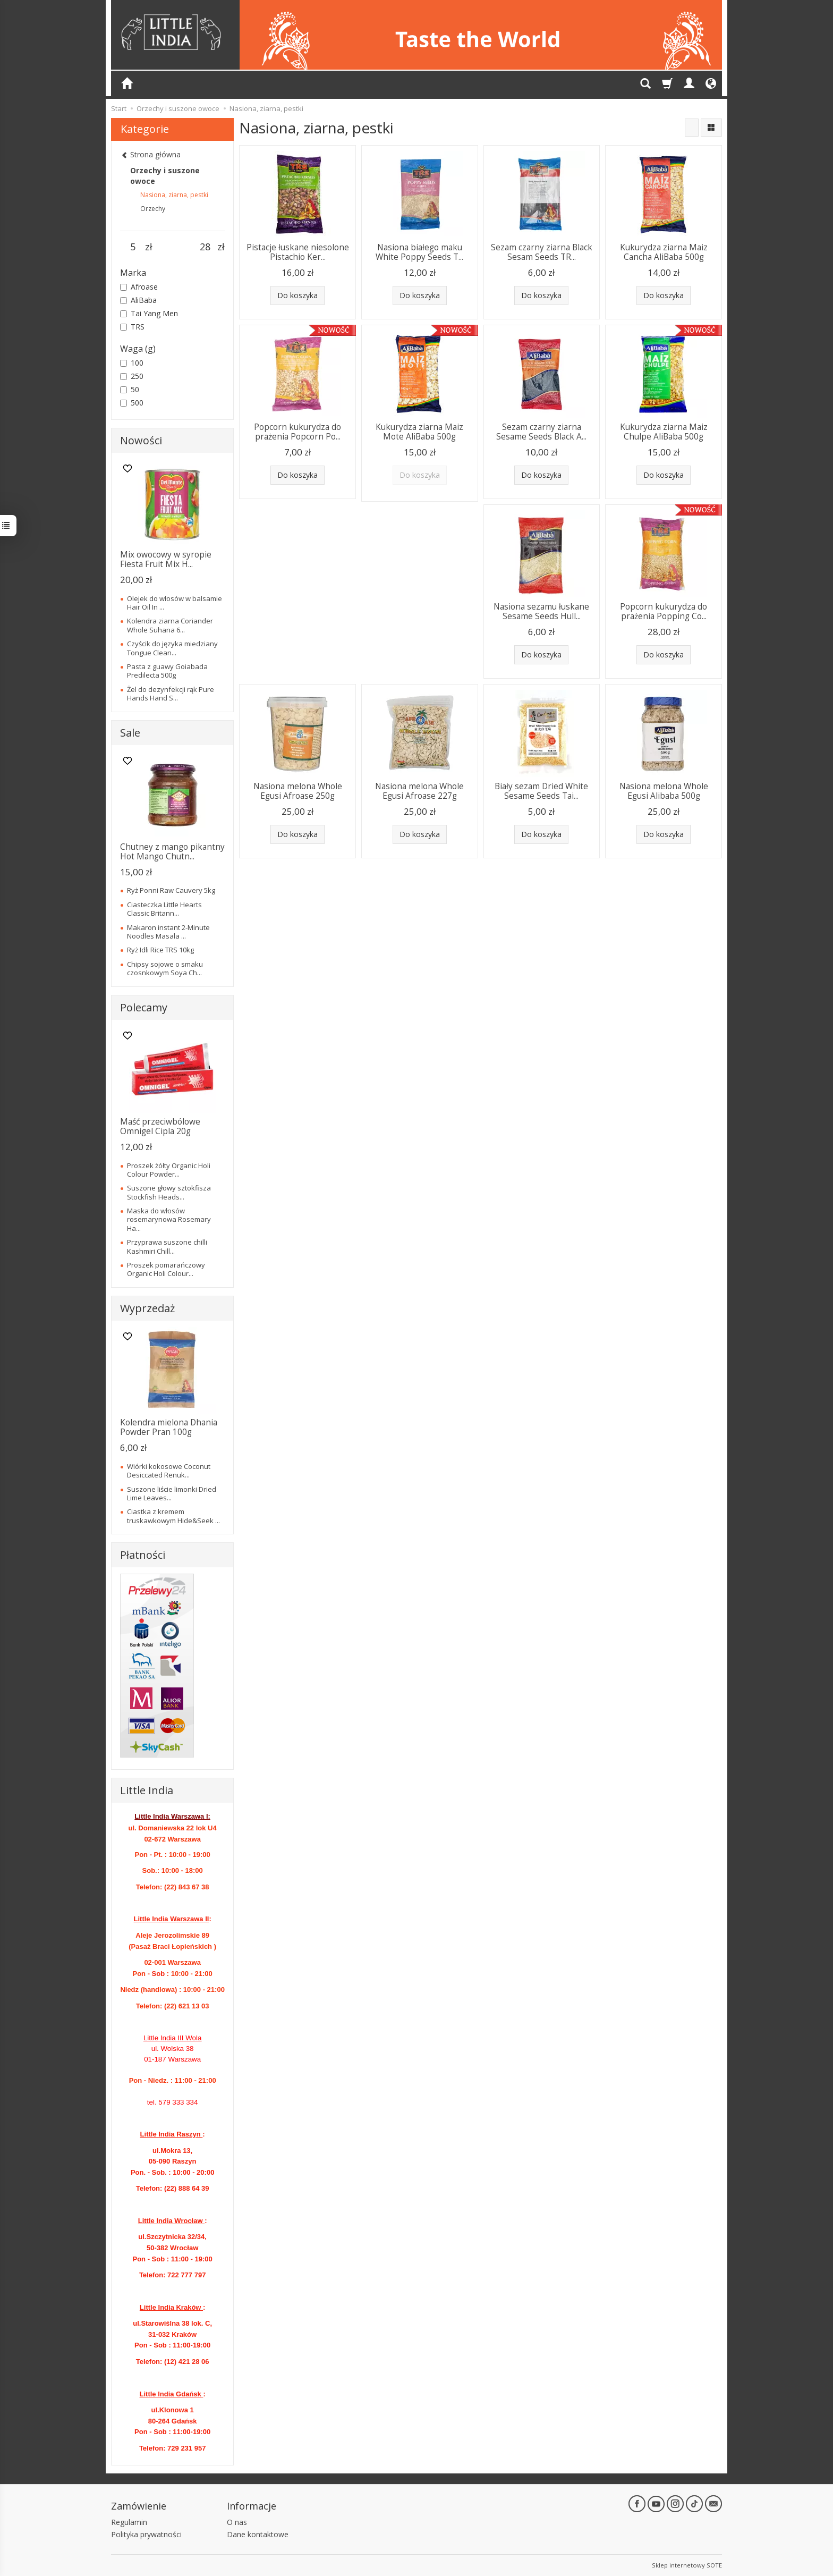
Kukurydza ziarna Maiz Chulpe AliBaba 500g (664, 431)
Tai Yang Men (149, 313)
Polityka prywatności (146, 2534)
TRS (132, 327)
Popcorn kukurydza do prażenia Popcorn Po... (297, 431)
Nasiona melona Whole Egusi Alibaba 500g (663, 791)
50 (129, 389)
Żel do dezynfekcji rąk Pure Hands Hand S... (170, 694)
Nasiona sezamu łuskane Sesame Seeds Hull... (541, 611)
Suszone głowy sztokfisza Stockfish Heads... (169, 1192)
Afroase (139, 287)
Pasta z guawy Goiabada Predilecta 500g (167, 671)
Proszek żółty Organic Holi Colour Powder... (168, 1170)
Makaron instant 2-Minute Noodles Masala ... (168, 932)
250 (131, 376)
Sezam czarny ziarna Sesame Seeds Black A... (541, 431)
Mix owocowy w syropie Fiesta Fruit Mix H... (165, 559)
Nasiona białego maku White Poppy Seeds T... (419, 252)
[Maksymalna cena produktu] (204, 247)
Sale (130, 732)
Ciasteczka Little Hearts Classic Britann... (164, 909)
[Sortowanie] (692, 128)
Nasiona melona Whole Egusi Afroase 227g (419, 791)
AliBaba (138, 300)
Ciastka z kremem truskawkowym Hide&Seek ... (173, 1516)
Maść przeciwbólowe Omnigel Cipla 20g (160, 1126)
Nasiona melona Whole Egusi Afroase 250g (297, 791)
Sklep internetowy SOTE (687, 2565)
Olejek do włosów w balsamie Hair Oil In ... (174, 603)
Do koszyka (297, 295)
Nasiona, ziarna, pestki (174, 194)
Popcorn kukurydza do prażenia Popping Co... (663, 611)
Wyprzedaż (147, 1308)
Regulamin (129, 2522)
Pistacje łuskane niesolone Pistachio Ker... (297, 252)
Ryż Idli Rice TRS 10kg (160, 950)
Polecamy (143, 1007)
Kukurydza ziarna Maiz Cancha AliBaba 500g (664, 252)
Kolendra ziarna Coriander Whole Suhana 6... (170, 625)
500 (131, 403)
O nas (237, 2522)
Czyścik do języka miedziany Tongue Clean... (172, 648)
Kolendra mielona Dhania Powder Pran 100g (168, 1427)
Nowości (141, 440)
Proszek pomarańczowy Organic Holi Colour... (166, 1269)
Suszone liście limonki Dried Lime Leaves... (171, 1493)
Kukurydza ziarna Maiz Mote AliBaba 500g (419, 431)
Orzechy (152, 208)
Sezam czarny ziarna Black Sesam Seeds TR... (541, 252)
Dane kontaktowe (257, 2534)
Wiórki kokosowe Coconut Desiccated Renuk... (168, 1471)
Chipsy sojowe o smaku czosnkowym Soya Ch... (165, 968)
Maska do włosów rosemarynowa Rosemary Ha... (169, 1219)
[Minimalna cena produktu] (132, 247)
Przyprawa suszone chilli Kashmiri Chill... (167, 1246)
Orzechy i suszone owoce (165, 175)
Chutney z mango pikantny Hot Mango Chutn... (172, 851)
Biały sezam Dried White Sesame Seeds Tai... (541, 791)
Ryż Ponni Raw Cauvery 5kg (171, 890)
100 (131, 363)
